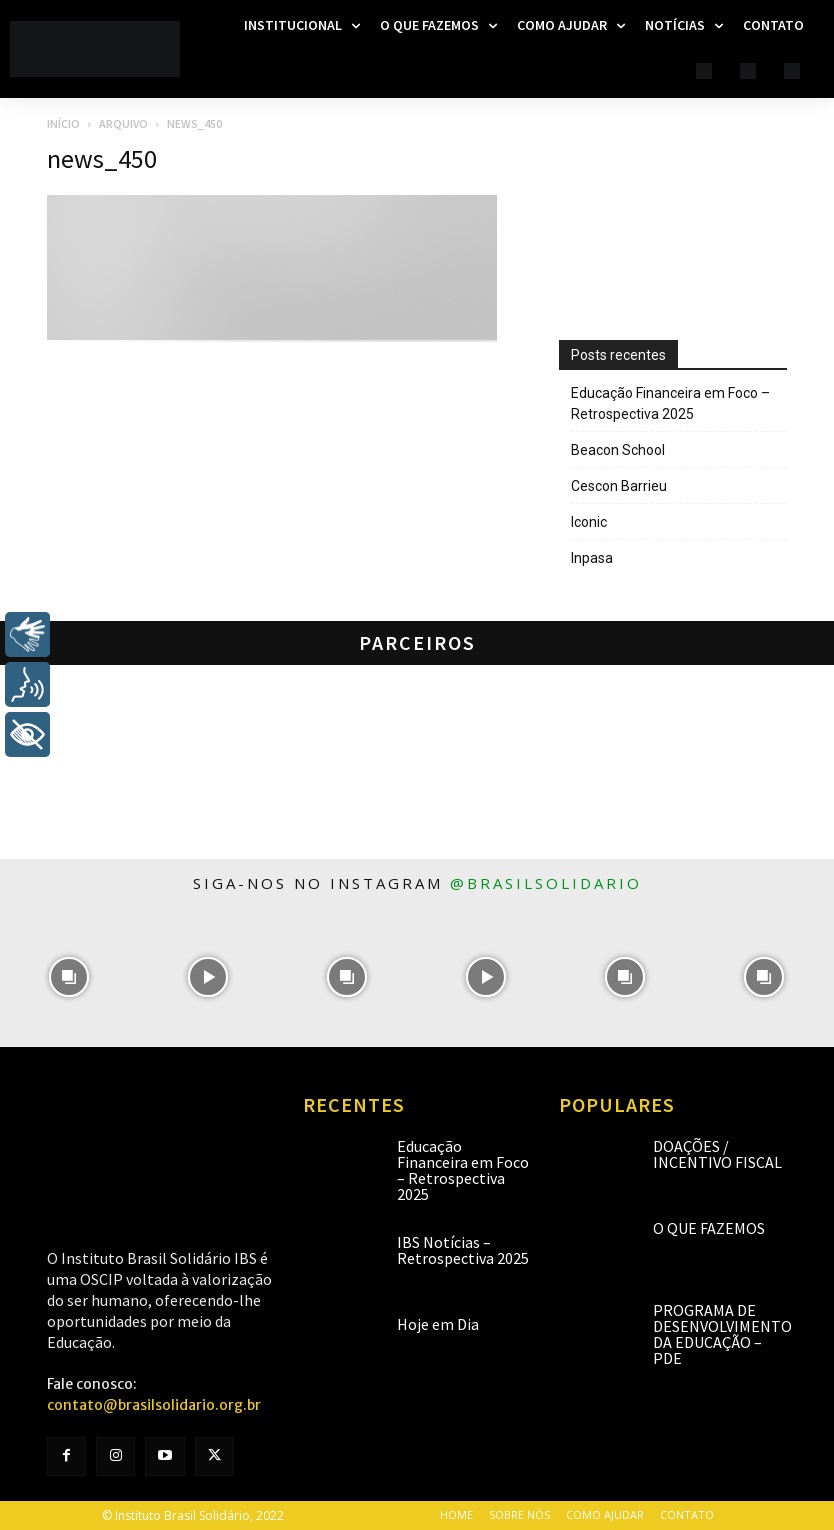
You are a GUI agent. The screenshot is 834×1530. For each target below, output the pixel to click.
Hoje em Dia (438, 1324)
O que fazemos (709, 1228)
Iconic (589, 522)
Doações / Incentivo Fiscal (717, 1154)
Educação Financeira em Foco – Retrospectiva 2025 (670, 403)
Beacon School (618, 450)
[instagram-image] (69, 977)
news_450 (102, 158)
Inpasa (592, 558)
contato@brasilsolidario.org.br (154, 1405)
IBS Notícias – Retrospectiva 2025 (463, 1250)
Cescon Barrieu (619, 486)
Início (63, 123)
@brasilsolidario (546, 883)
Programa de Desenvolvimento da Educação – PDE (722, 1334)
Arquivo (123, 123)
